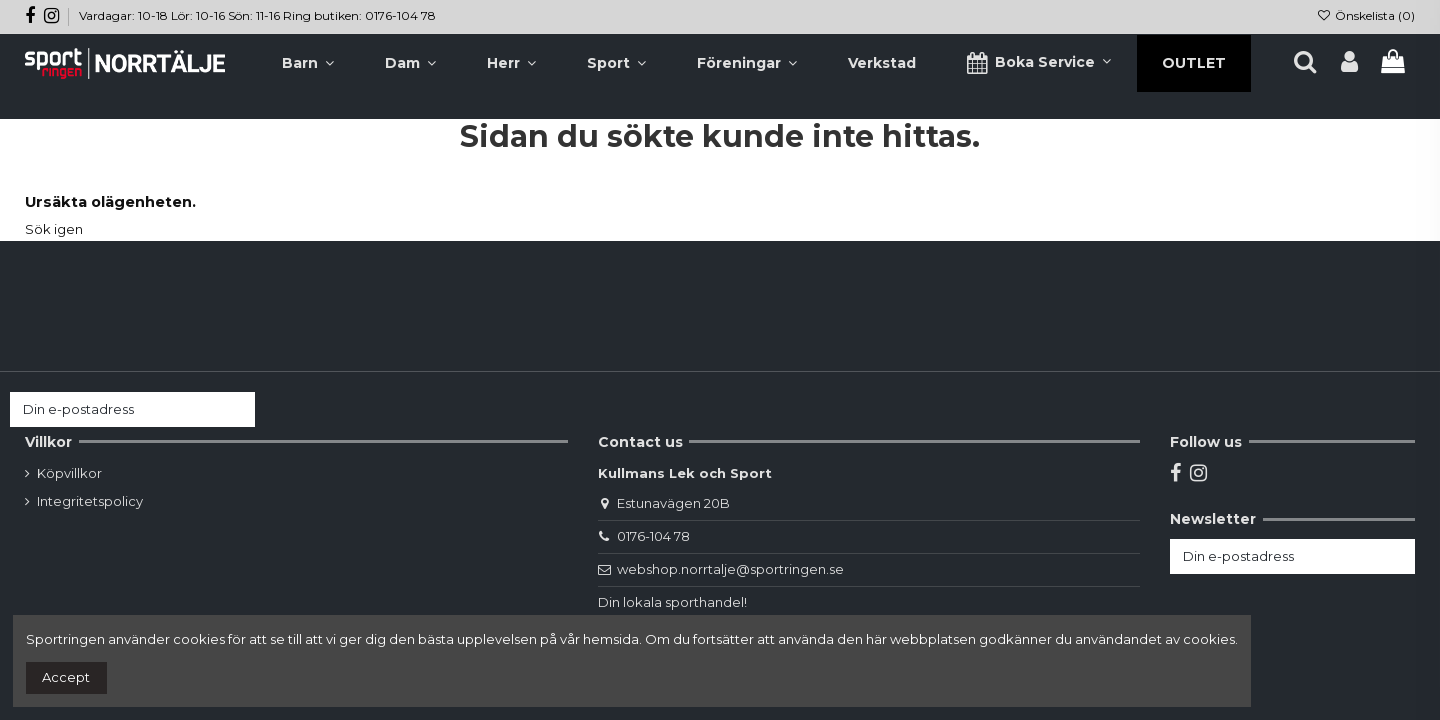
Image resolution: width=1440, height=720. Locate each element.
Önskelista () (1366, 15)
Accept (66, 677)
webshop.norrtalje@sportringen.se (730, 569)
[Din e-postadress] (113, 409)
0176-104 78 (653, 536)
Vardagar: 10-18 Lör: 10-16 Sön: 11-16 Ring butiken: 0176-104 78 (257, 15)
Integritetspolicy (90, 501)
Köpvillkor (69, 473)
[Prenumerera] (235, 409)
